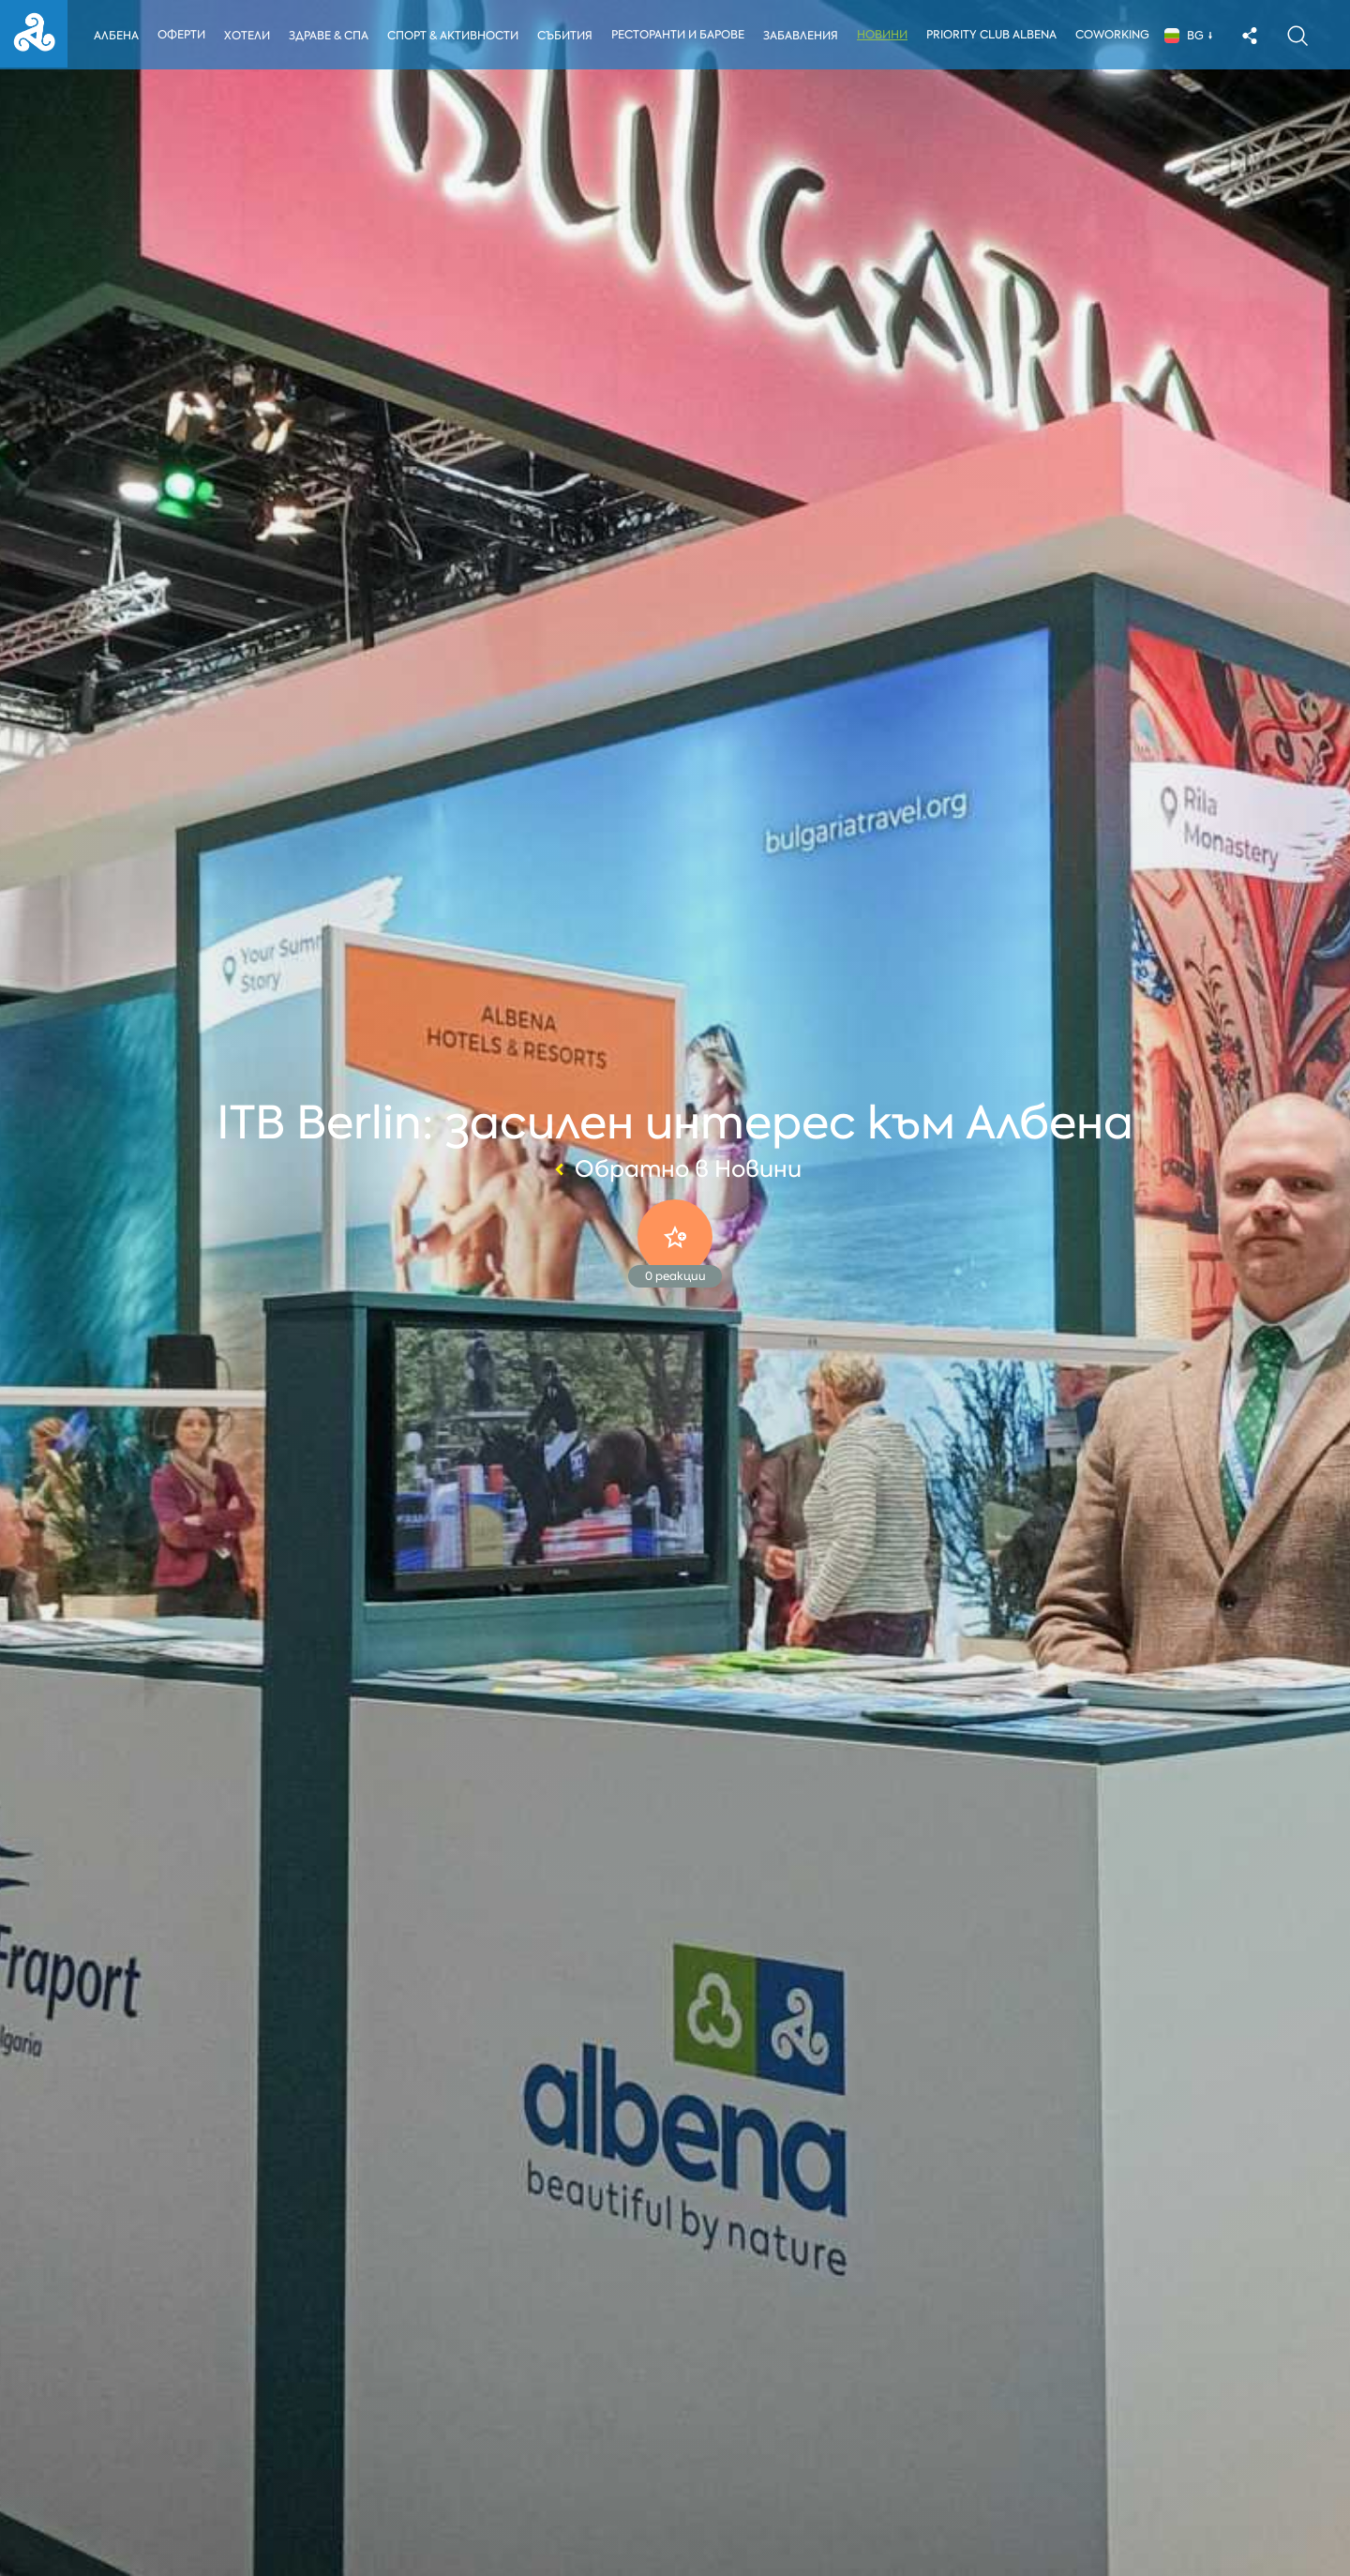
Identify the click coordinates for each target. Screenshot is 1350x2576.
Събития (567, 35)
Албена (116, 35)
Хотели (247, 35)
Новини (887, 34)
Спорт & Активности (454, 35)
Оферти (181, 34)
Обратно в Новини (675, 1169)
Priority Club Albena (996, 34)
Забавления (804, 35)
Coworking (1117, 34)
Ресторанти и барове (681, 34)
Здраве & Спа (329, 35)
